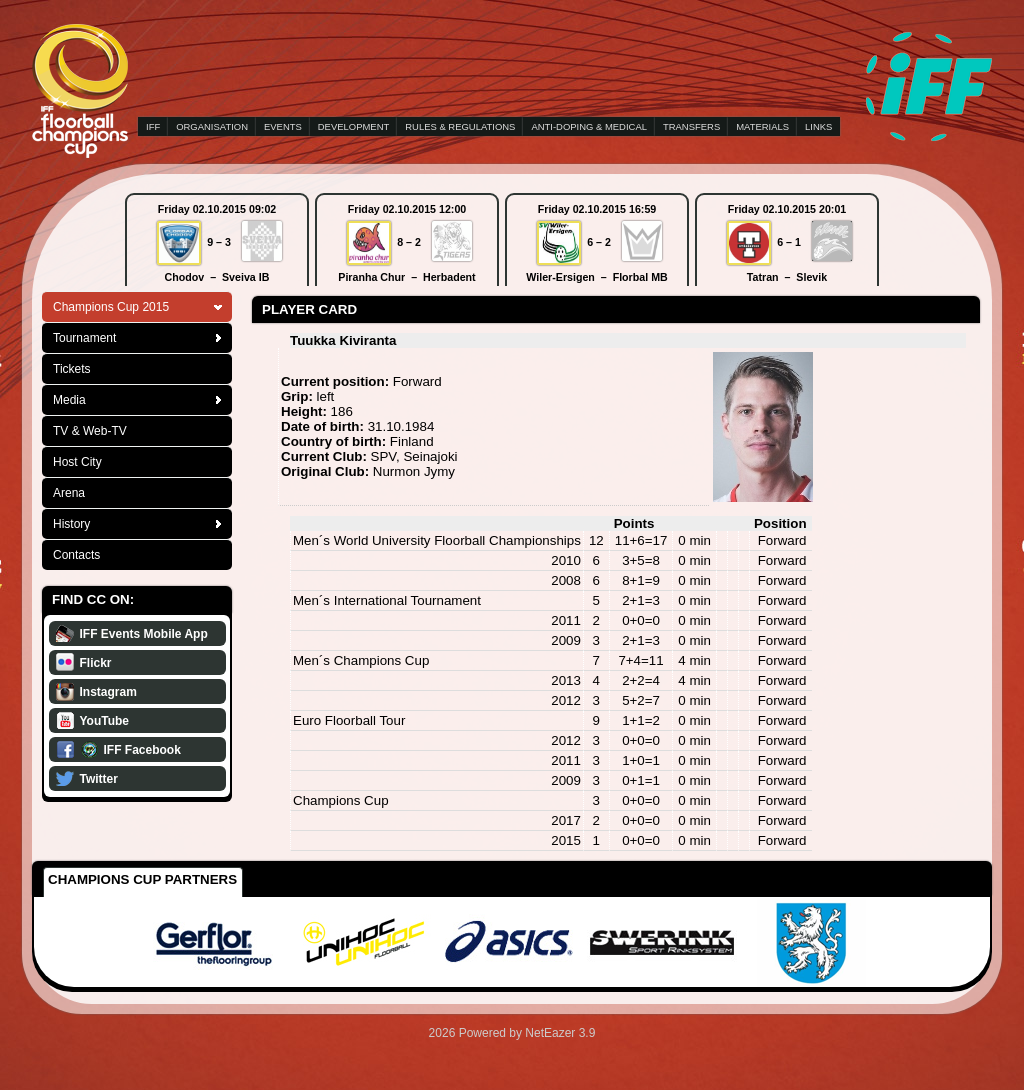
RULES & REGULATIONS (460, 126)
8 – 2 (409, 242)
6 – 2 (599, 242)
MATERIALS (762, 126)
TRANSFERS (691, 126)
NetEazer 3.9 (560, 1033)
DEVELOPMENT (353, 126)
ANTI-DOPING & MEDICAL (589, 126)
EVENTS (283, 126)
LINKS (818, 126)
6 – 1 (789, 242)
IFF (153, 126)
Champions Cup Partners (142, 879)
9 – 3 (219, 242)
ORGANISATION (212, 126)
